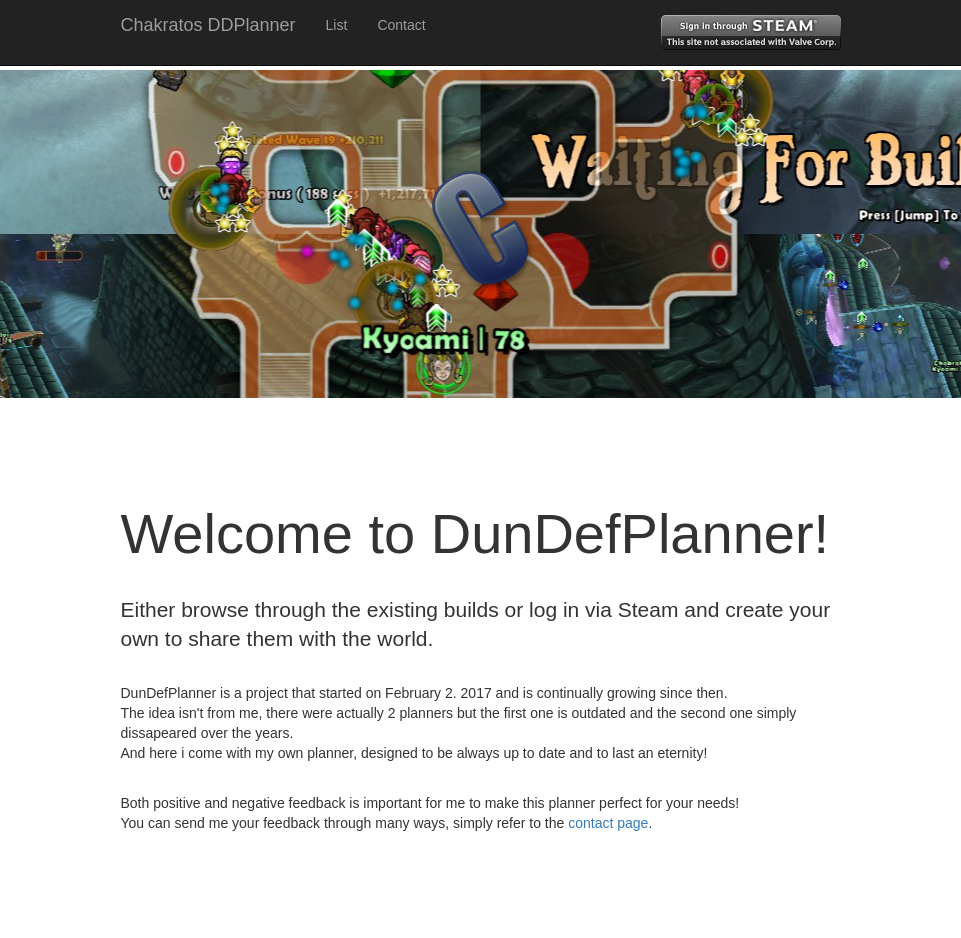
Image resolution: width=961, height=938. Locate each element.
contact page (608, 823)
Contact (401, 25)
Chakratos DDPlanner (208, 25)
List (337, 25)
